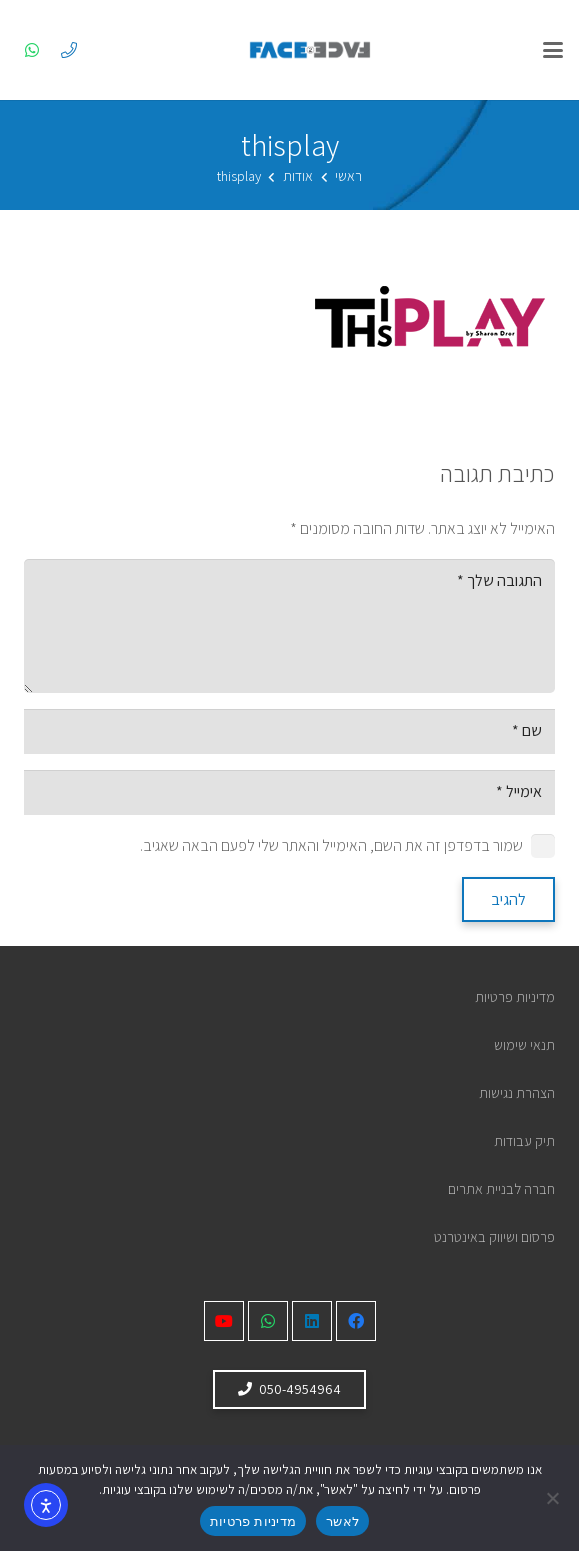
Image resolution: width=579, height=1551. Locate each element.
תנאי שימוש (524, 1044)
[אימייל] (289, 792)
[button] (553, 50)
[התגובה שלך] (289, 626)
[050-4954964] (69, 50)
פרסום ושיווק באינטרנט (494, 1236)
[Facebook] (356, 1321)
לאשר (342, 1521)
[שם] (289, 731)
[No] (554, 1498)
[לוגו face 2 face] (310, 50)
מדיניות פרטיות (515, 996)
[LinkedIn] (312, 1321)
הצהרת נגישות (517, 1092)
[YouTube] (224, 1321)
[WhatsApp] (32, 50)
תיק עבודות (524, 1140)
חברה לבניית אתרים (501, 1188)
